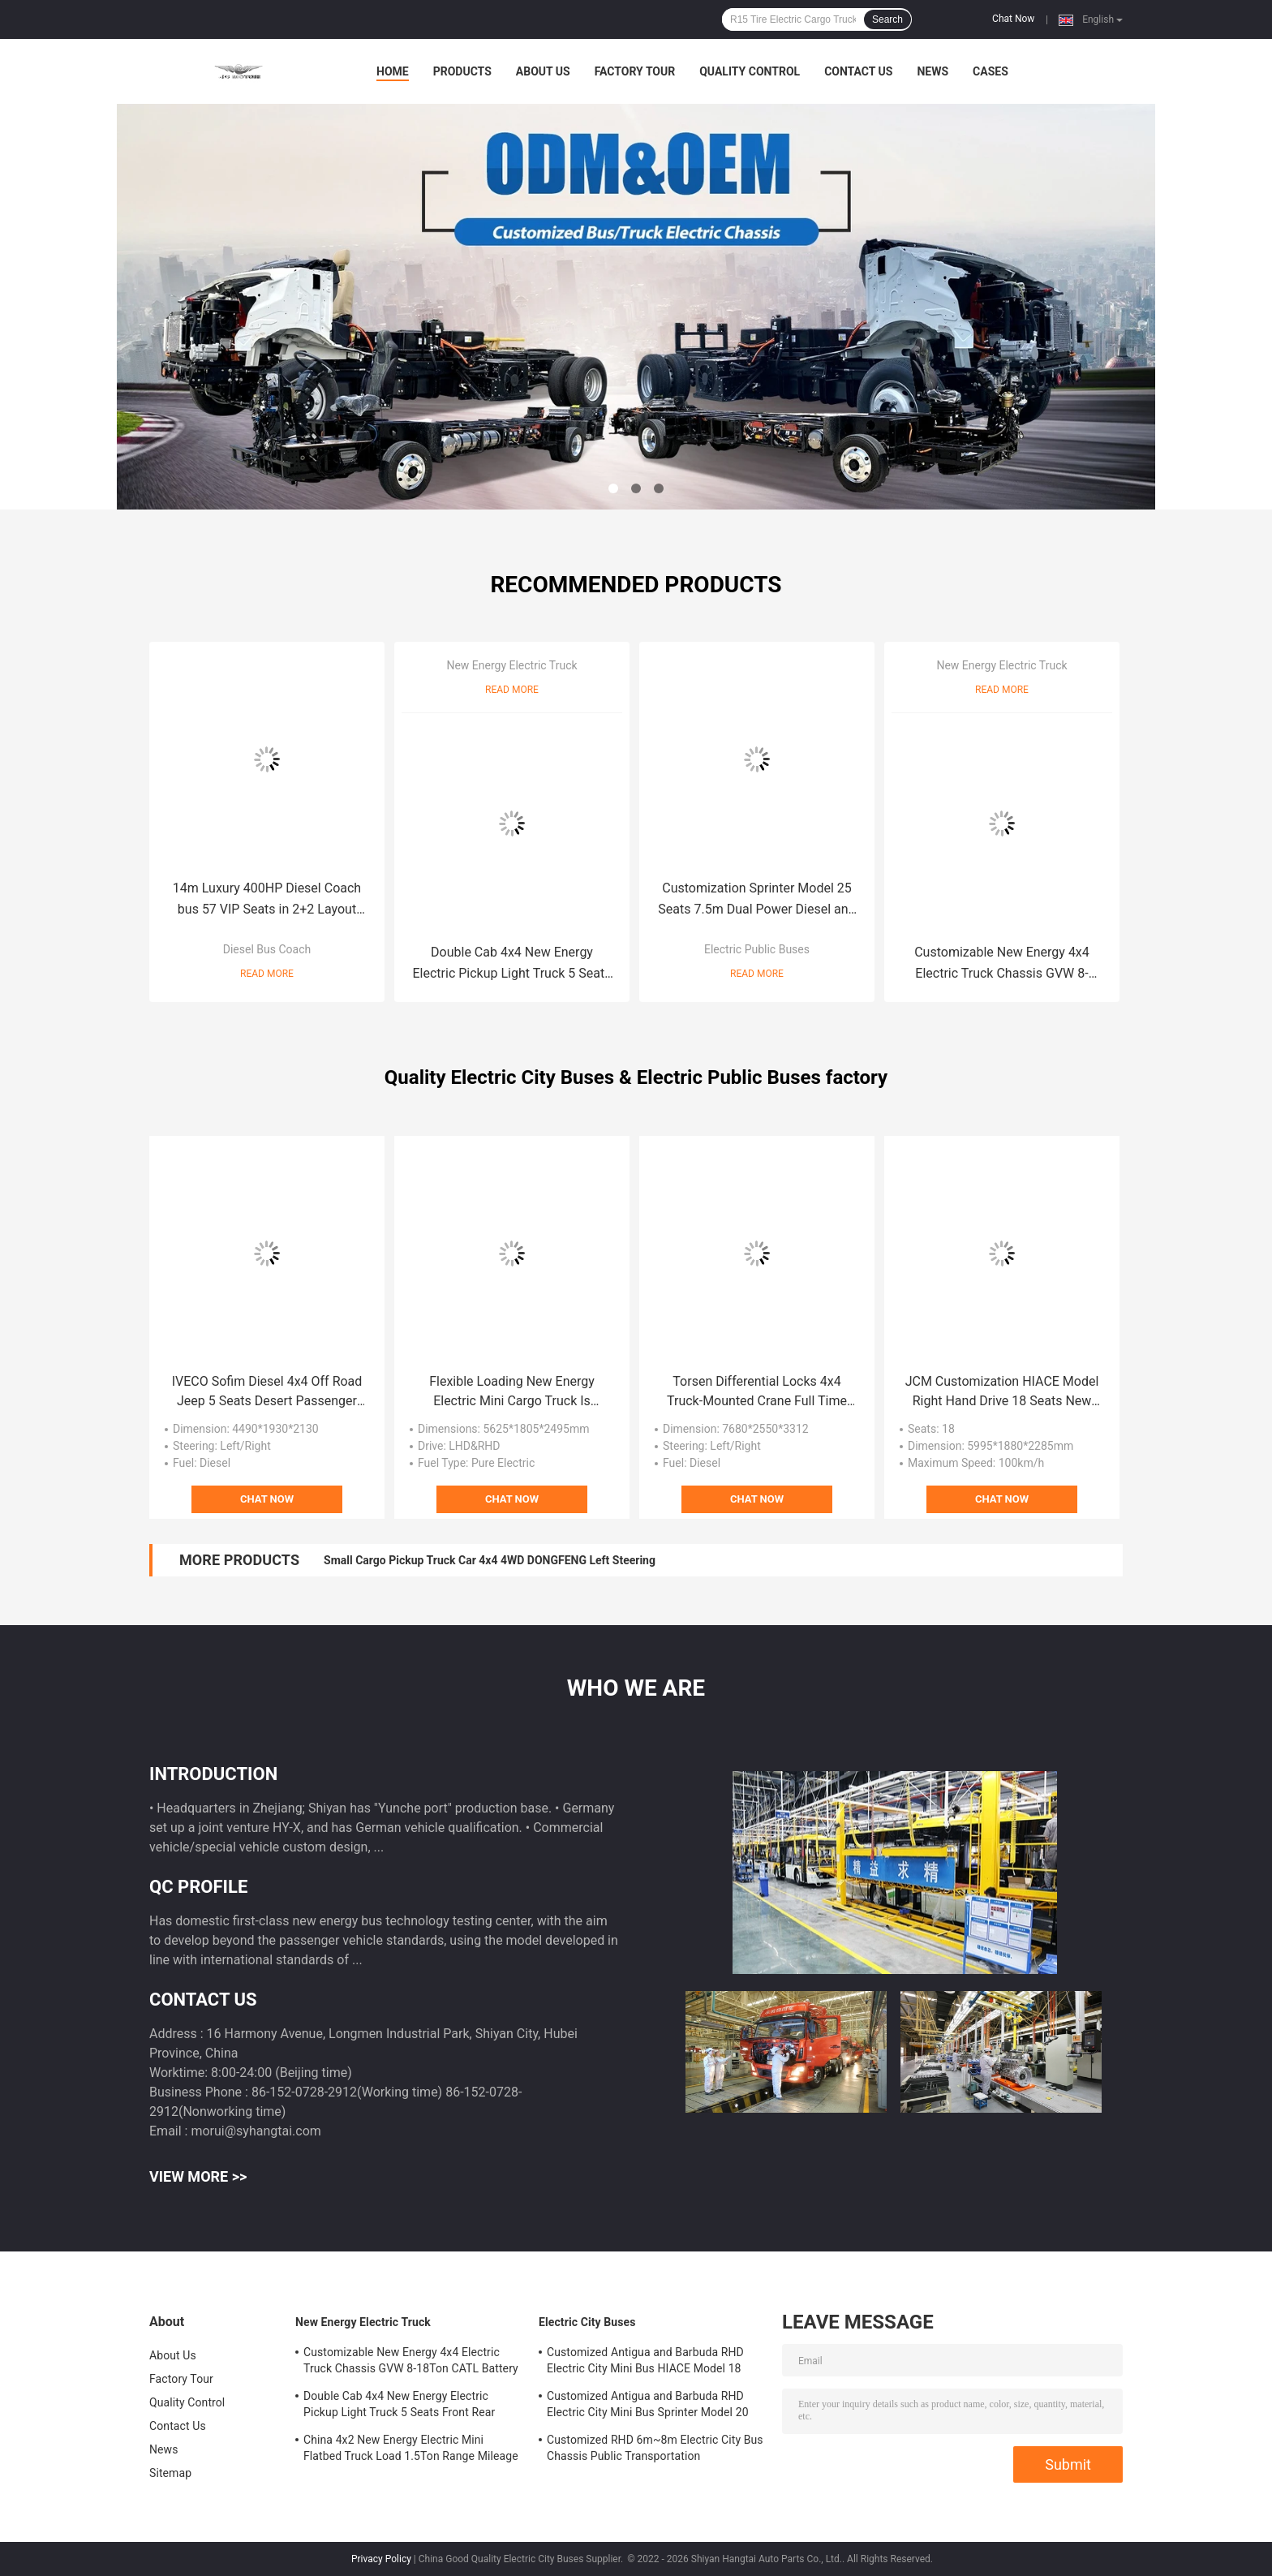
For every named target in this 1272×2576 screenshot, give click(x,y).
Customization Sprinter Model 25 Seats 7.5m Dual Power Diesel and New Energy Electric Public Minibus (756, 900)
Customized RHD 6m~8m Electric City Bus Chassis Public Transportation (655, 2447)
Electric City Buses (587, 2322)
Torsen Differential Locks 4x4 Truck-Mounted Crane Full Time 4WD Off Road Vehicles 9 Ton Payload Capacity (757, 1392)
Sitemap (170, 2472)
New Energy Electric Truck (511, 665)
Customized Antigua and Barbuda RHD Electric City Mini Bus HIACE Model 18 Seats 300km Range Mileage (645, 2363)
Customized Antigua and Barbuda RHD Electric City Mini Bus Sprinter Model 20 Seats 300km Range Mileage (648, 2406)
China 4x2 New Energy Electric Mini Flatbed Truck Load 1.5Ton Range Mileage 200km (410, 2450)
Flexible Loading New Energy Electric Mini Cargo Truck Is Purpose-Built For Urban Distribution (512, 1392)
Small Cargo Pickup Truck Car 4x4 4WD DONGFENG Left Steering (489, 1560)
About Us (543, 71)
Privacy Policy (381, 2559)
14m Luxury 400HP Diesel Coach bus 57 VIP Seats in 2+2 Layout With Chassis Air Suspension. (267, 900)
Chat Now (1013, 18)
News (932, 71)
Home (392, 71)
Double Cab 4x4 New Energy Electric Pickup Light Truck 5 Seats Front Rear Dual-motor (512, 964)
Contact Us (858, 71)
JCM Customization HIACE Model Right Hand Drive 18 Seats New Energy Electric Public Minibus (1002, 1392)
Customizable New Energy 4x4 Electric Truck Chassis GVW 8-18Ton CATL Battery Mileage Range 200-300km (1002, 964)
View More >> (198, 2176)
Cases (990, 71)
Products (462, 71)
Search (887, 19)
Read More (267, 973)
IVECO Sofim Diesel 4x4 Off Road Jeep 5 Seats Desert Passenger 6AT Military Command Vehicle (267, 1392)
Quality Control (749, 71)
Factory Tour (635, 71)
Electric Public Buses (757, 949)
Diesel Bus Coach (267, 949)
